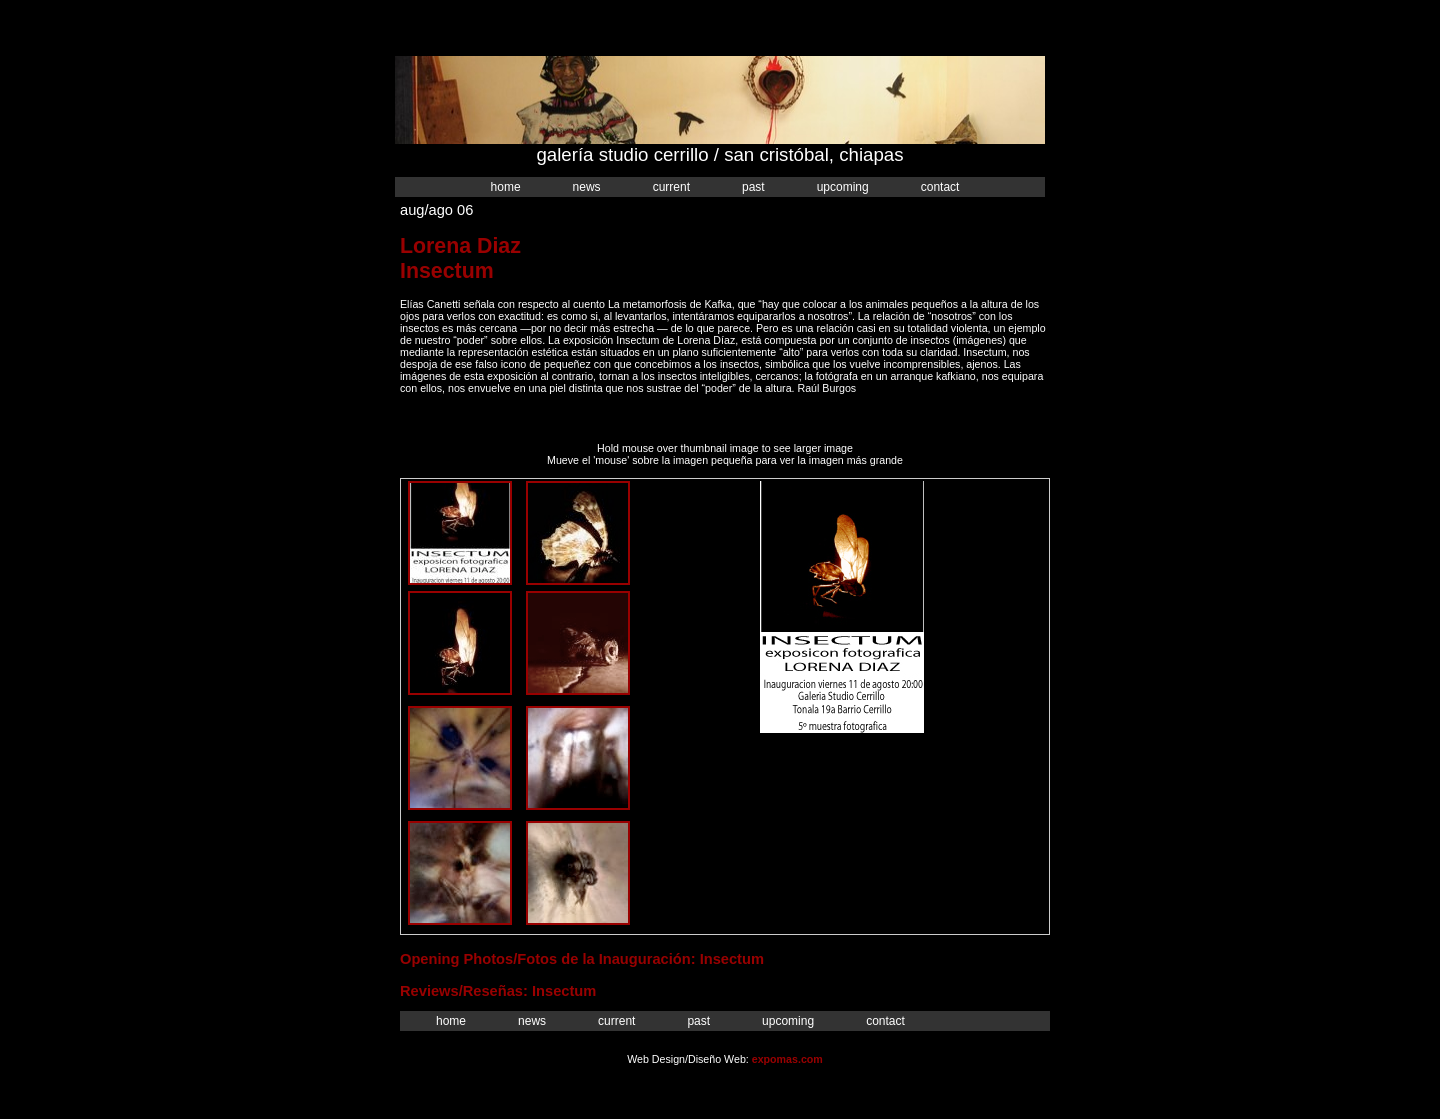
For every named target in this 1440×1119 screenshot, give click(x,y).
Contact (940, 187)
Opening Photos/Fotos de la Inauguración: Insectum (582, 959)
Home (506, 187)
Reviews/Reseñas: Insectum (498, 991)
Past (753, 187)
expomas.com (787, 1059)
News (587, 187)
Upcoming (843, 187)
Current (671, 187)
